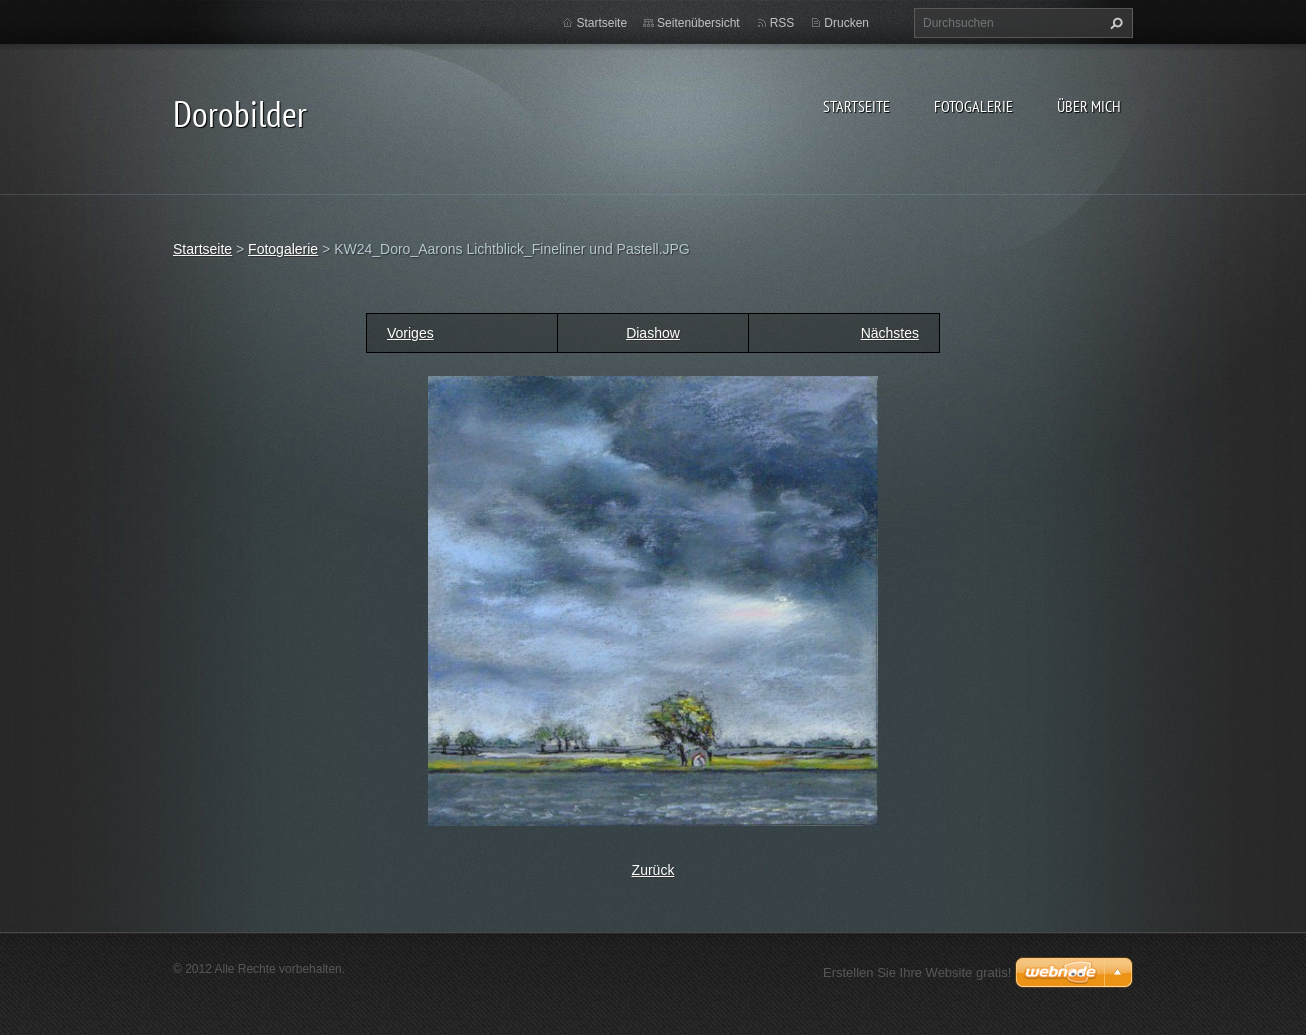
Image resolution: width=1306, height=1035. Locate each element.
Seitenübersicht (698, 23)
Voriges (410, 333)
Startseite (856, 106)
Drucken (846, 23)
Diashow (653, 333)
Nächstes (890, 333)
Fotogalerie (973, 106)
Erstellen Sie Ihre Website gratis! (917, 972)
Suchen (1114, 23)
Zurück (653, 870)
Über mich (1089, 106)
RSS (782, 23)
